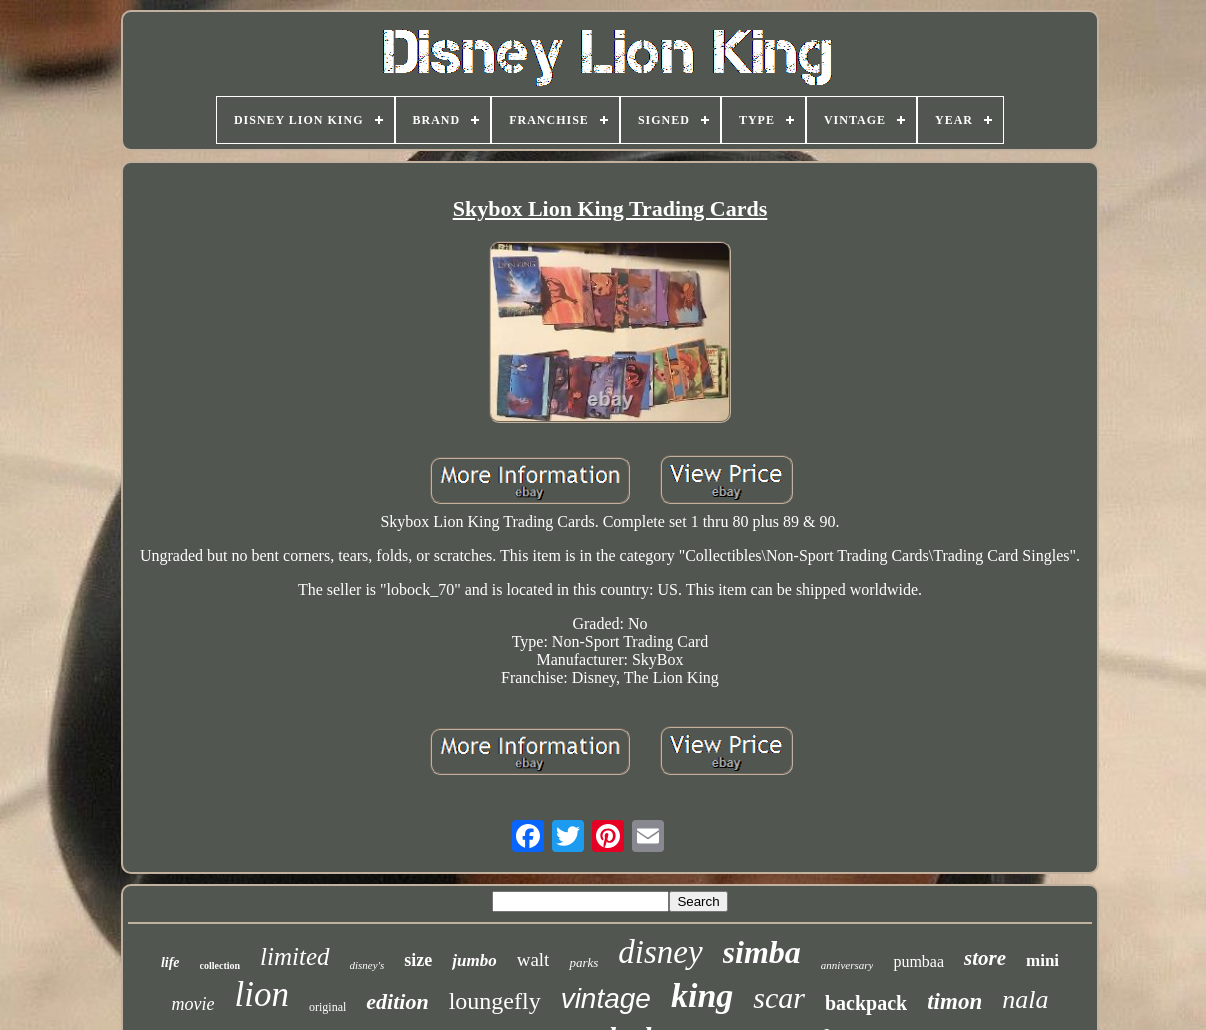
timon (954, 1001)
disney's (367, 965)
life (170, 962)
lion (262, 994)
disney (660, 952)
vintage (606, 998)
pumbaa (918, 961)
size (418, 960)
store (985, 958)
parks (583, 962)
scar (779, 997)
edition (397, 1001)
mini (1042, 960)
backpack (866, 1003)
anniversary (847, 965)
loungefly (495, 1001)
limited (294, 956)
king (702, 995)
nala (1025, 999)
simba (762, 952)
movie (193, 1004)
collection (220, 965)
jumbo (474, 960)
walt (533, 959)
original (327, 1007)
